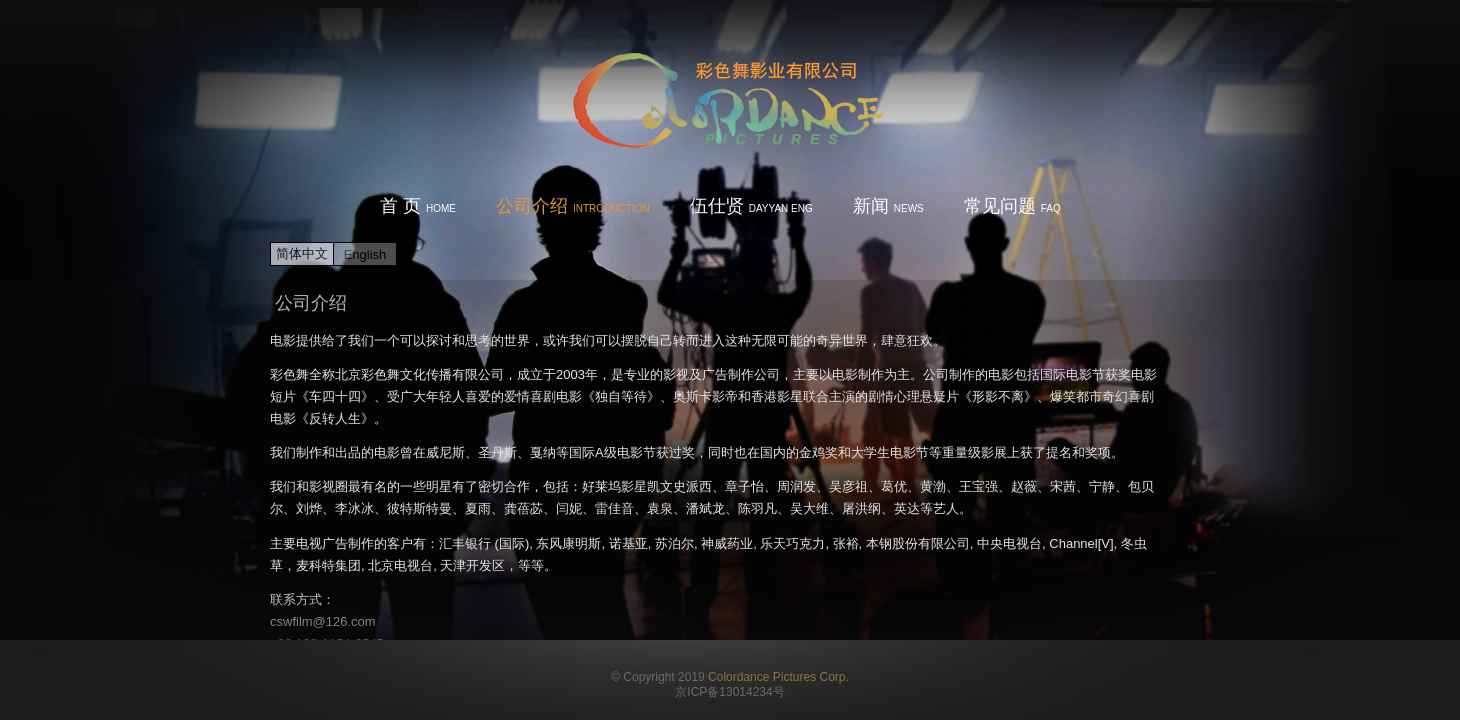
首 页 (418, 206)
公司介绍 (573, 206)
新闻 (888, 206)
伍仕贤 (751, 206)
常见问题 (1012, 206)
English (365, 254)
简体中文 (302, 253)
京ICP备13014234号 (729, 692)
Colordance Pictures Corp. (778, 677)
